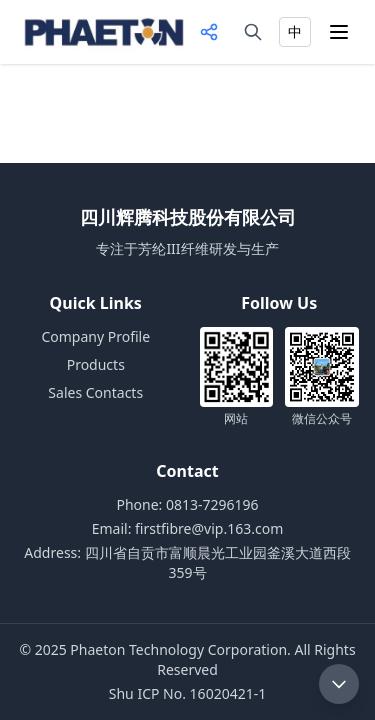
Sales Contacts (95, 392)
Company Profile (95, 336)
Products (96, 364)
